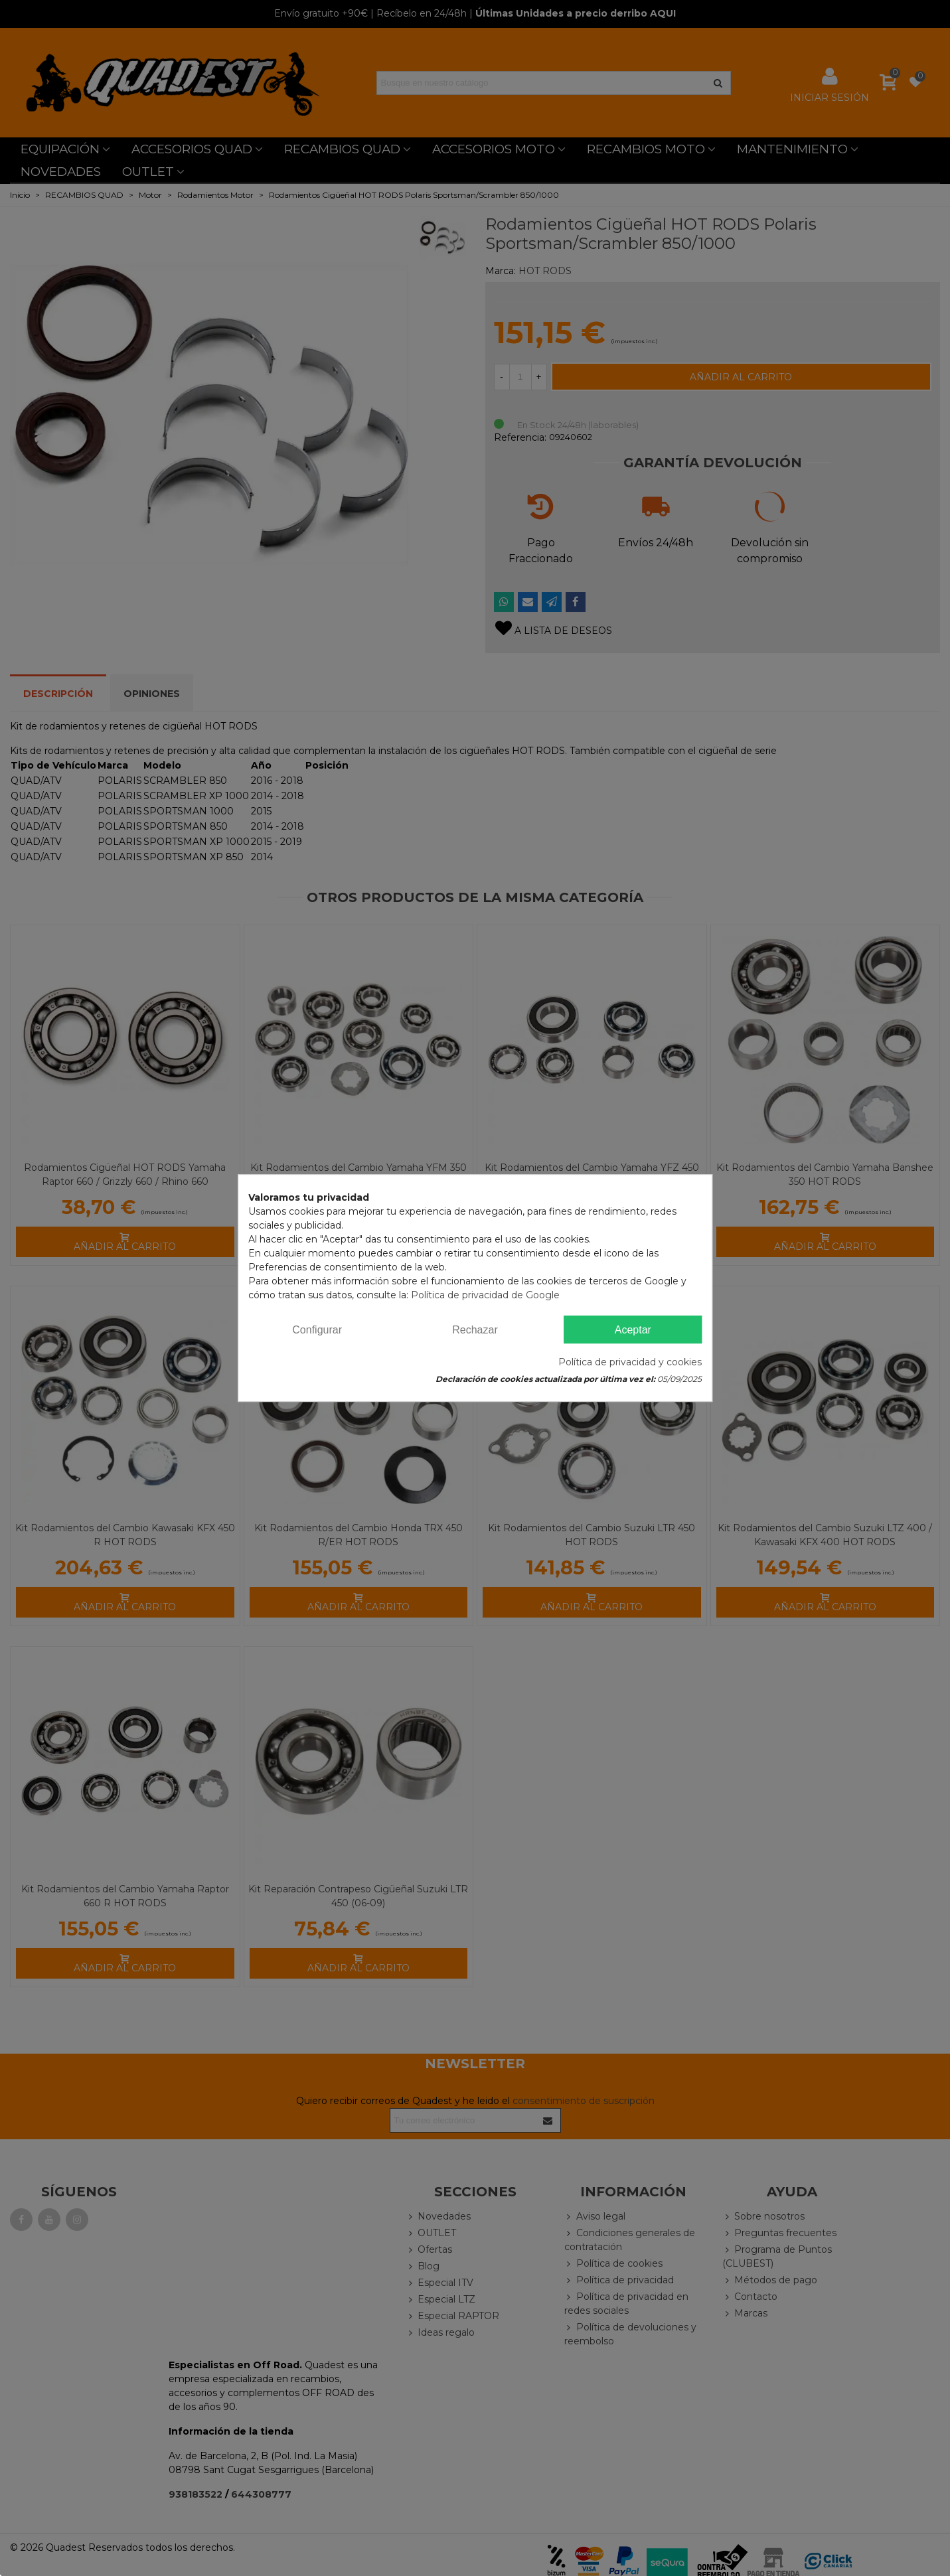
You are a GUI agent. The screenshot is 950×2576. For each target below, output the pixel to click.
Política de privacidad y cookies (630, 1362)
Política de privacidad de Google (485, 1295)
